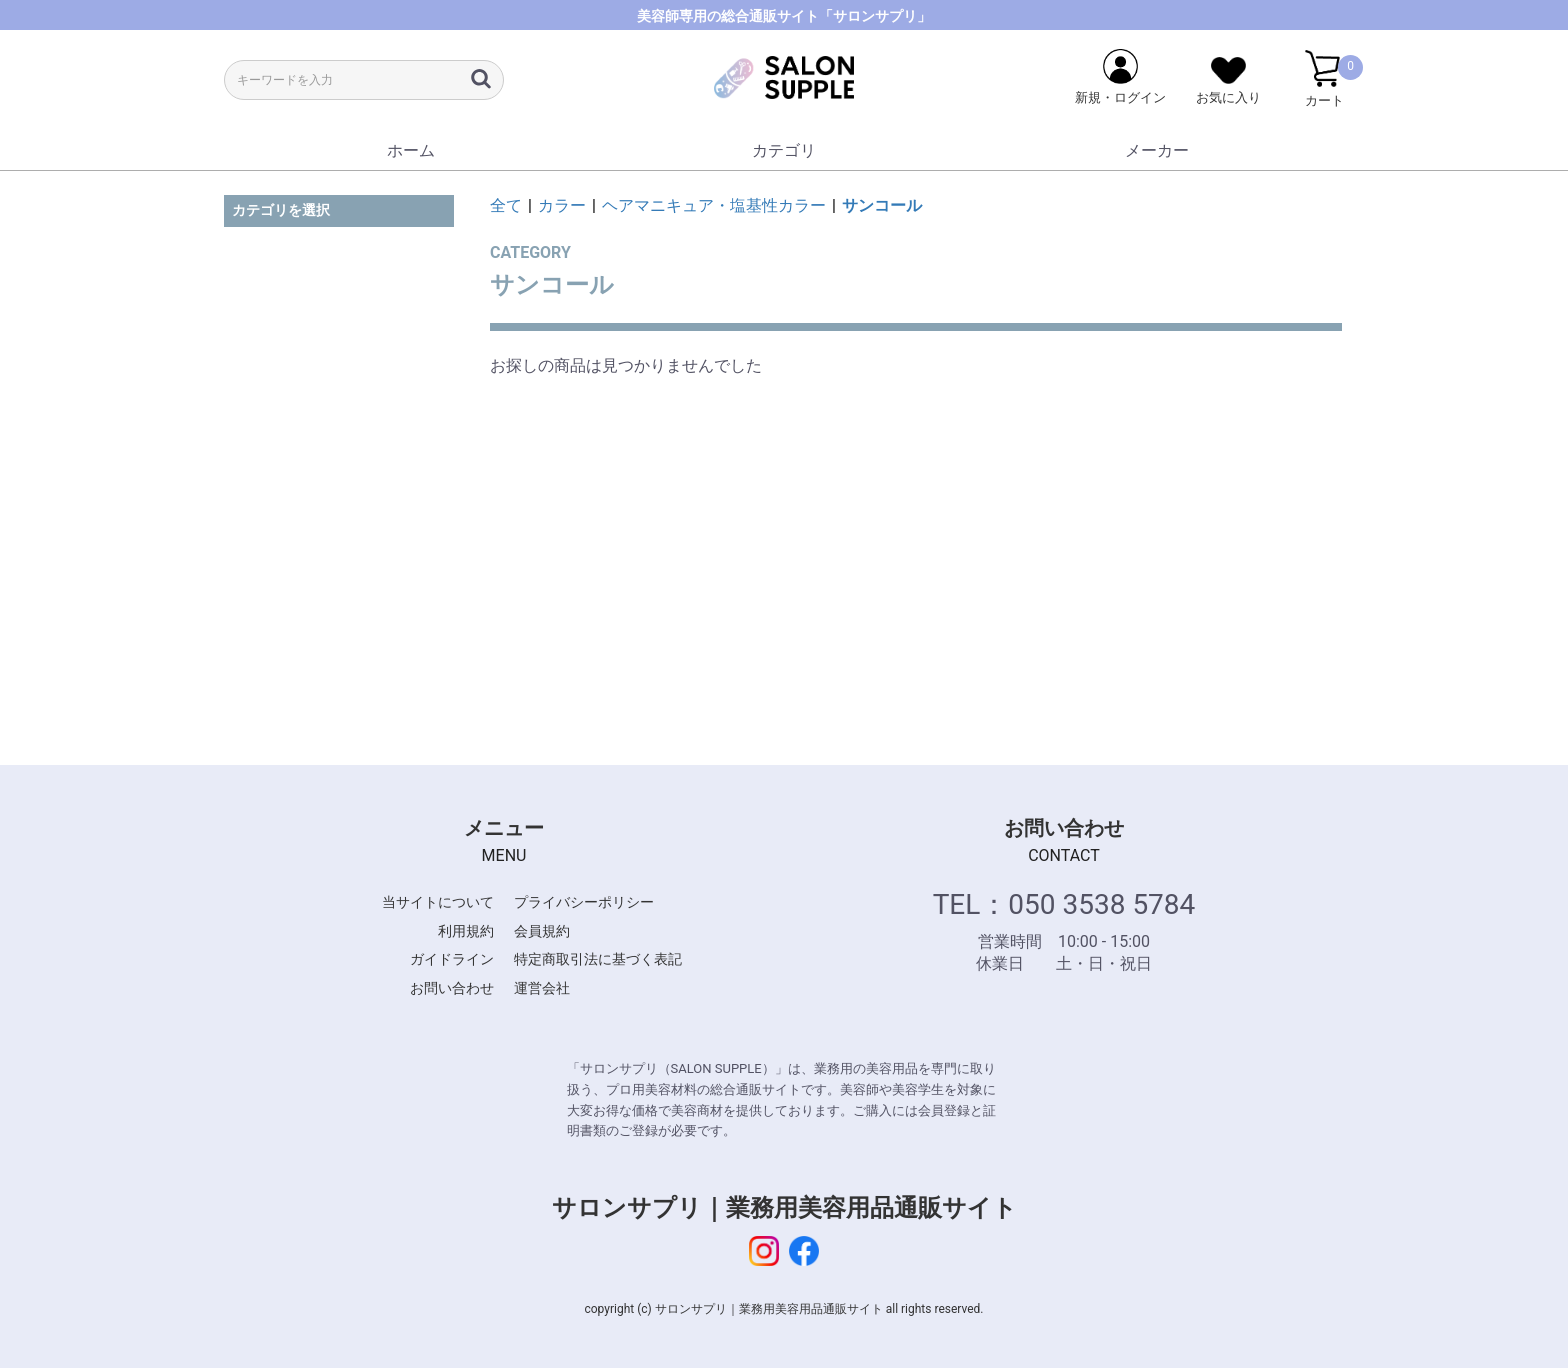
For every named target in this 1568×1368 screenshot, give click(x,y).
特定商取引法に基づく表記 (598, 959)
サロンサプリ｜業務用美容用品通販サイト (784, 1208)
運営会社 (542, 988)
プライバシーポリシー (584, 902)
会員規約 (542, 931)
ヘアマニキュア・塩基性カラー (714, 205)
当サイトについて (438, 902)
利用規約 (466, 931)
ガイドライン (452, 959)
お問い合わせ (452, 988)
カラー (562, 205)
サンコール (882, 205)
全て (506, 205)
